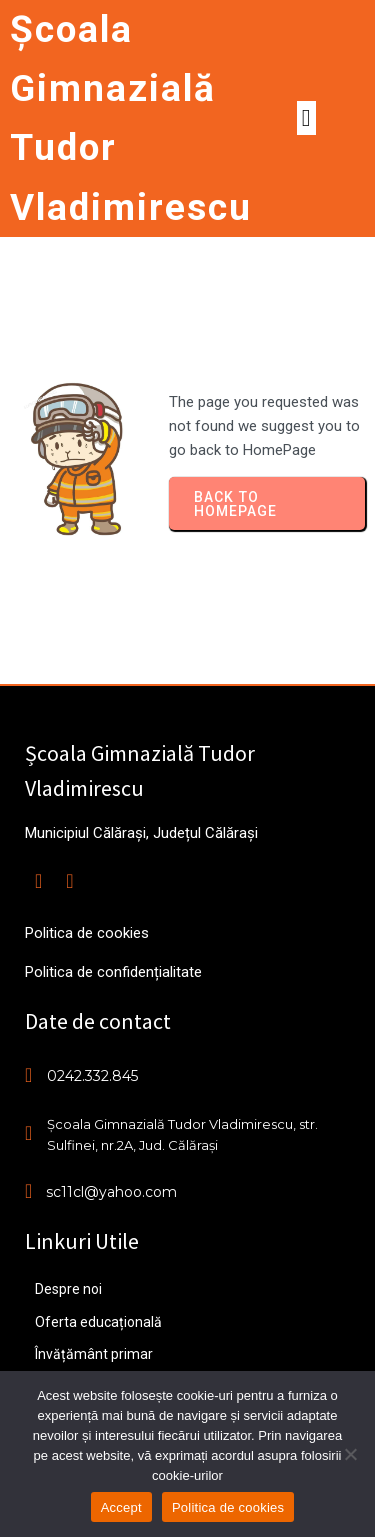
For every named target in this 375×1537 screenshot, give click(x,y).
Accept (121, 1507)
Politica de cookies (228, 1507)
